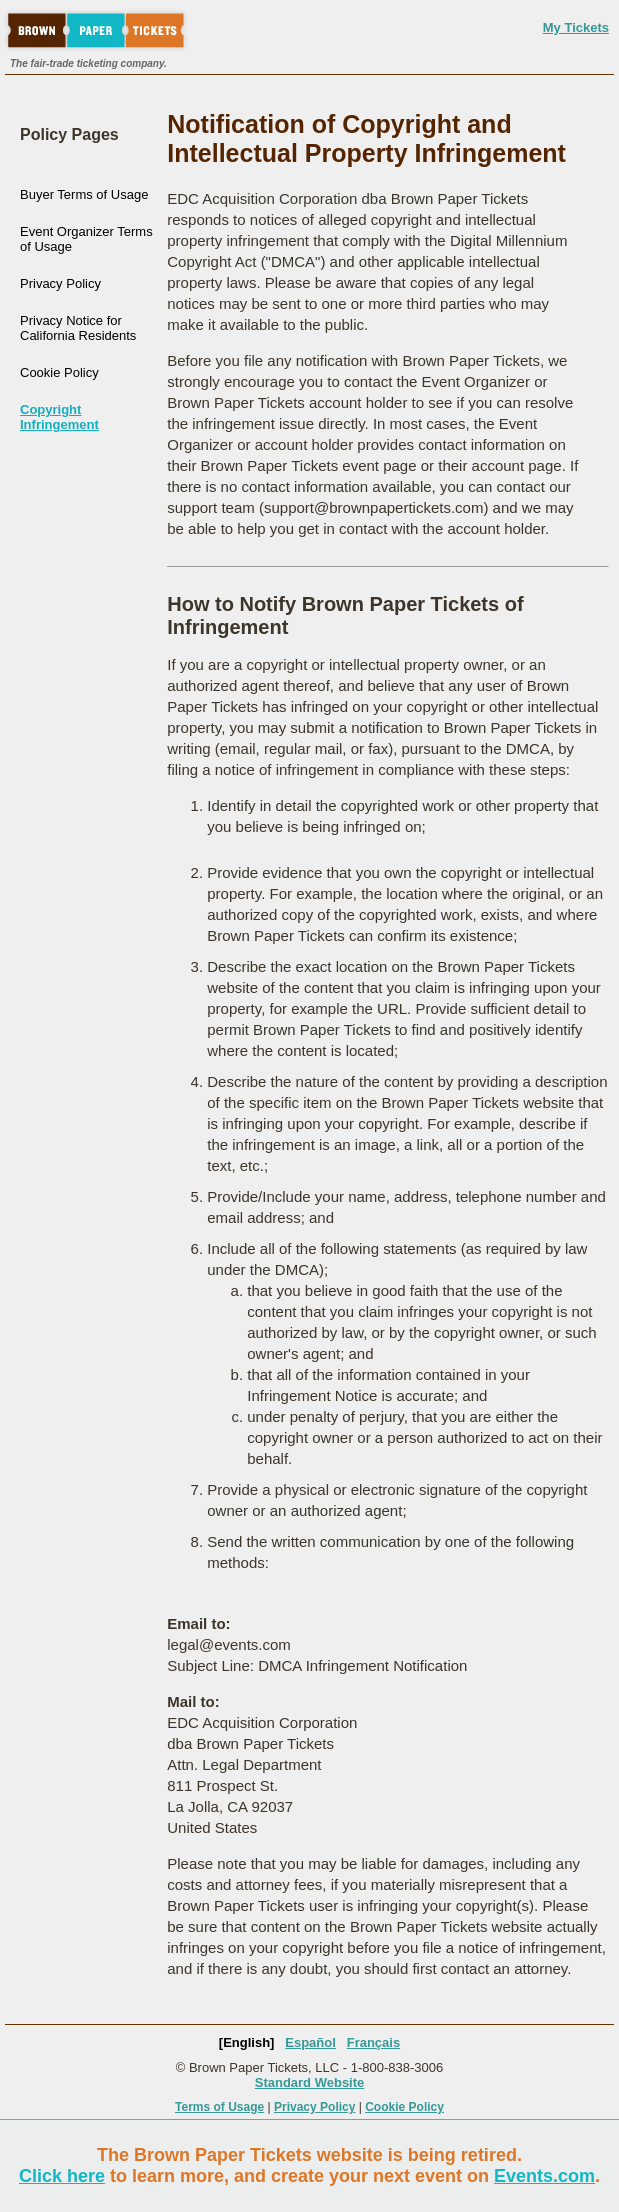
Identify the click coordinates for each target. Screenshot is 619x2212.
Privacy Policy (60, 283)
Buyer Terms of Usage (84, 194)
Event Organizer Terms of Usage (86, 239)
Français (373, 2042)
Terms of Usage (219, 2107)
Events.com (544, 2176)
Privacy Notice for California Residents (78, 328)
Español (310, 2042)
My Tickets (576, 27)
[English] (247, 2042)
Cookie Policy (59, 372)
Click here (62, 2176)
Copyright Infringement (59, 417)
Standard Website (310, 2082)
